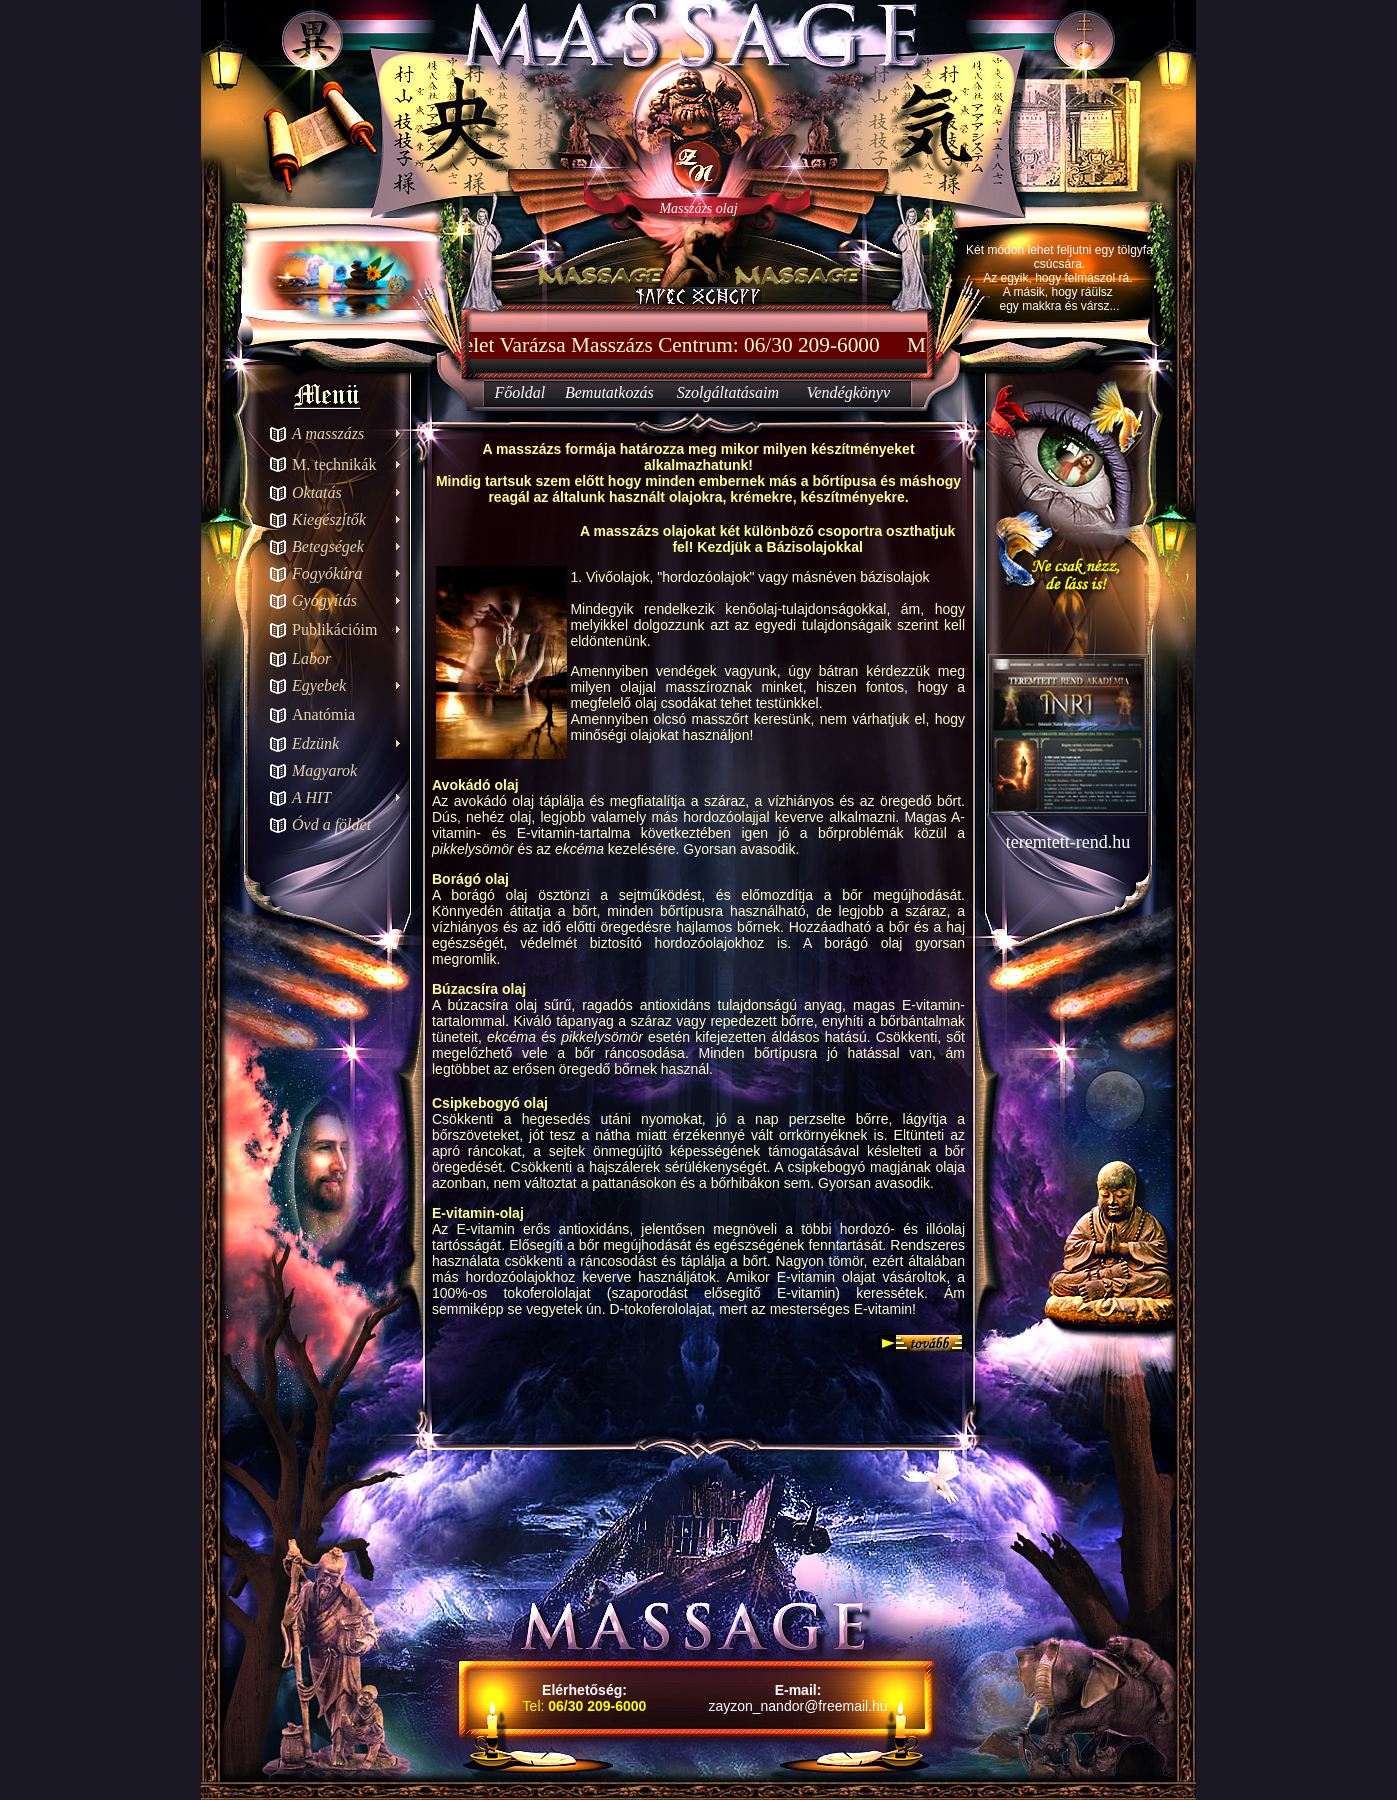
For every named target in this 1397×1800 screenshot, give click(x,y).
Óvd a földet (331, 824)
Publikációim (334, 629)
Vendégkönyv (849, 392)
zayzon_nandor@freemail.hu (797, 1706)
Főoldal (519, 392)
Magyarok (324, 770)
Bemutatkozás (609, 392)
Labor (311, 658)
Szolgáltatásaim (728, 392)
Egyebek (319, 685)
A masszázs (328, 433)
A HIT (311, 797)
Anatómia (323, 714)
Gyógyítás (324, 600)
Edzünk (315, 743)
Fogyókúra (327, 573)
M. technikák (334, 464)
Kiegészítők (329, 519)
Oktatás (317, 492)
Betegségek (328, 546)
